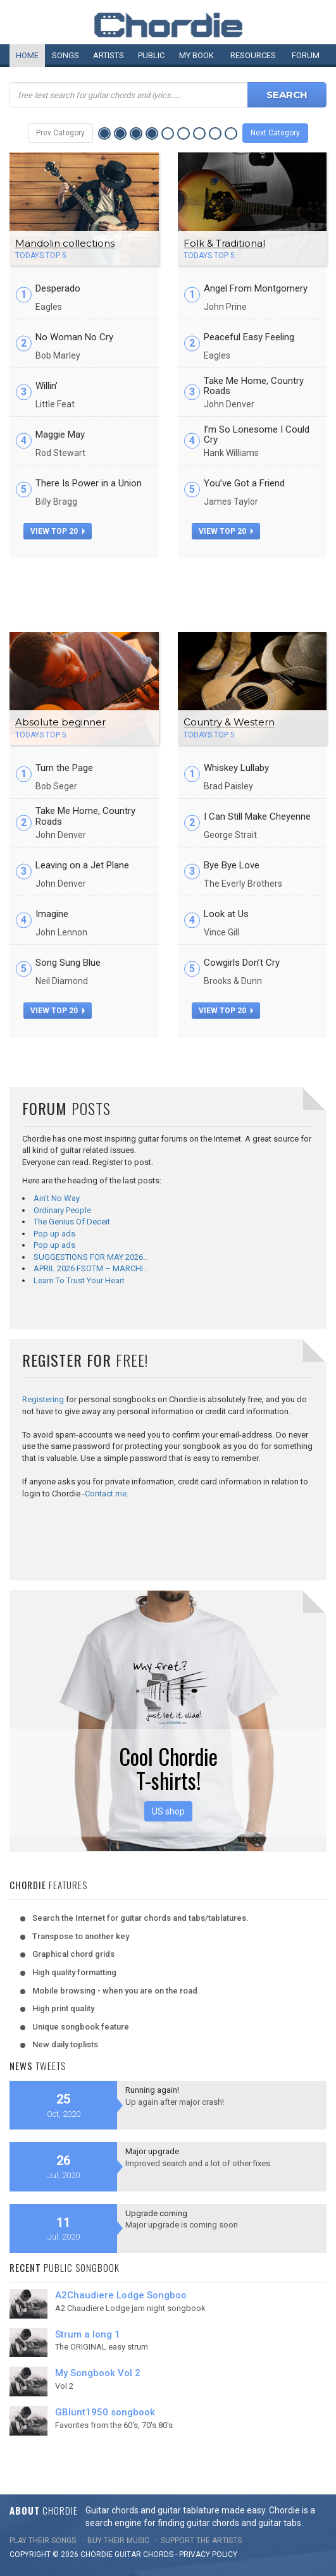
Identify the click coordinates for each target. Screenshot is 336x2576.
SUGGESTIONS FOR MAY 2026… (91, 1257)
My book (196, 55)
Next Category (275, 132)
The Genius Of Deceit (72, 1221)
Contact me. (106, 1493)
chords (158, 2554)
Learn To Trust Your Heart (79, 1280)
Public (151, 55)
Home (27, 55)
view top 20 (57, 531)
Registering (43, 1399)
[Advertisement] (168, 590)
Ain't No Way (57, 1198)
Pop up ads (54, 1233)
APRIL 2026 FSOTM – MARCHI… (91, 1268)
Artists (108, 55)
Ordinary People (62, 1210)
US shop (168, 1811)
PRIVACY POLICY (208, 2554)
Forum (306, 55)
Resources (253, 55)
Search (287, 95)
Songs (65, 55)
